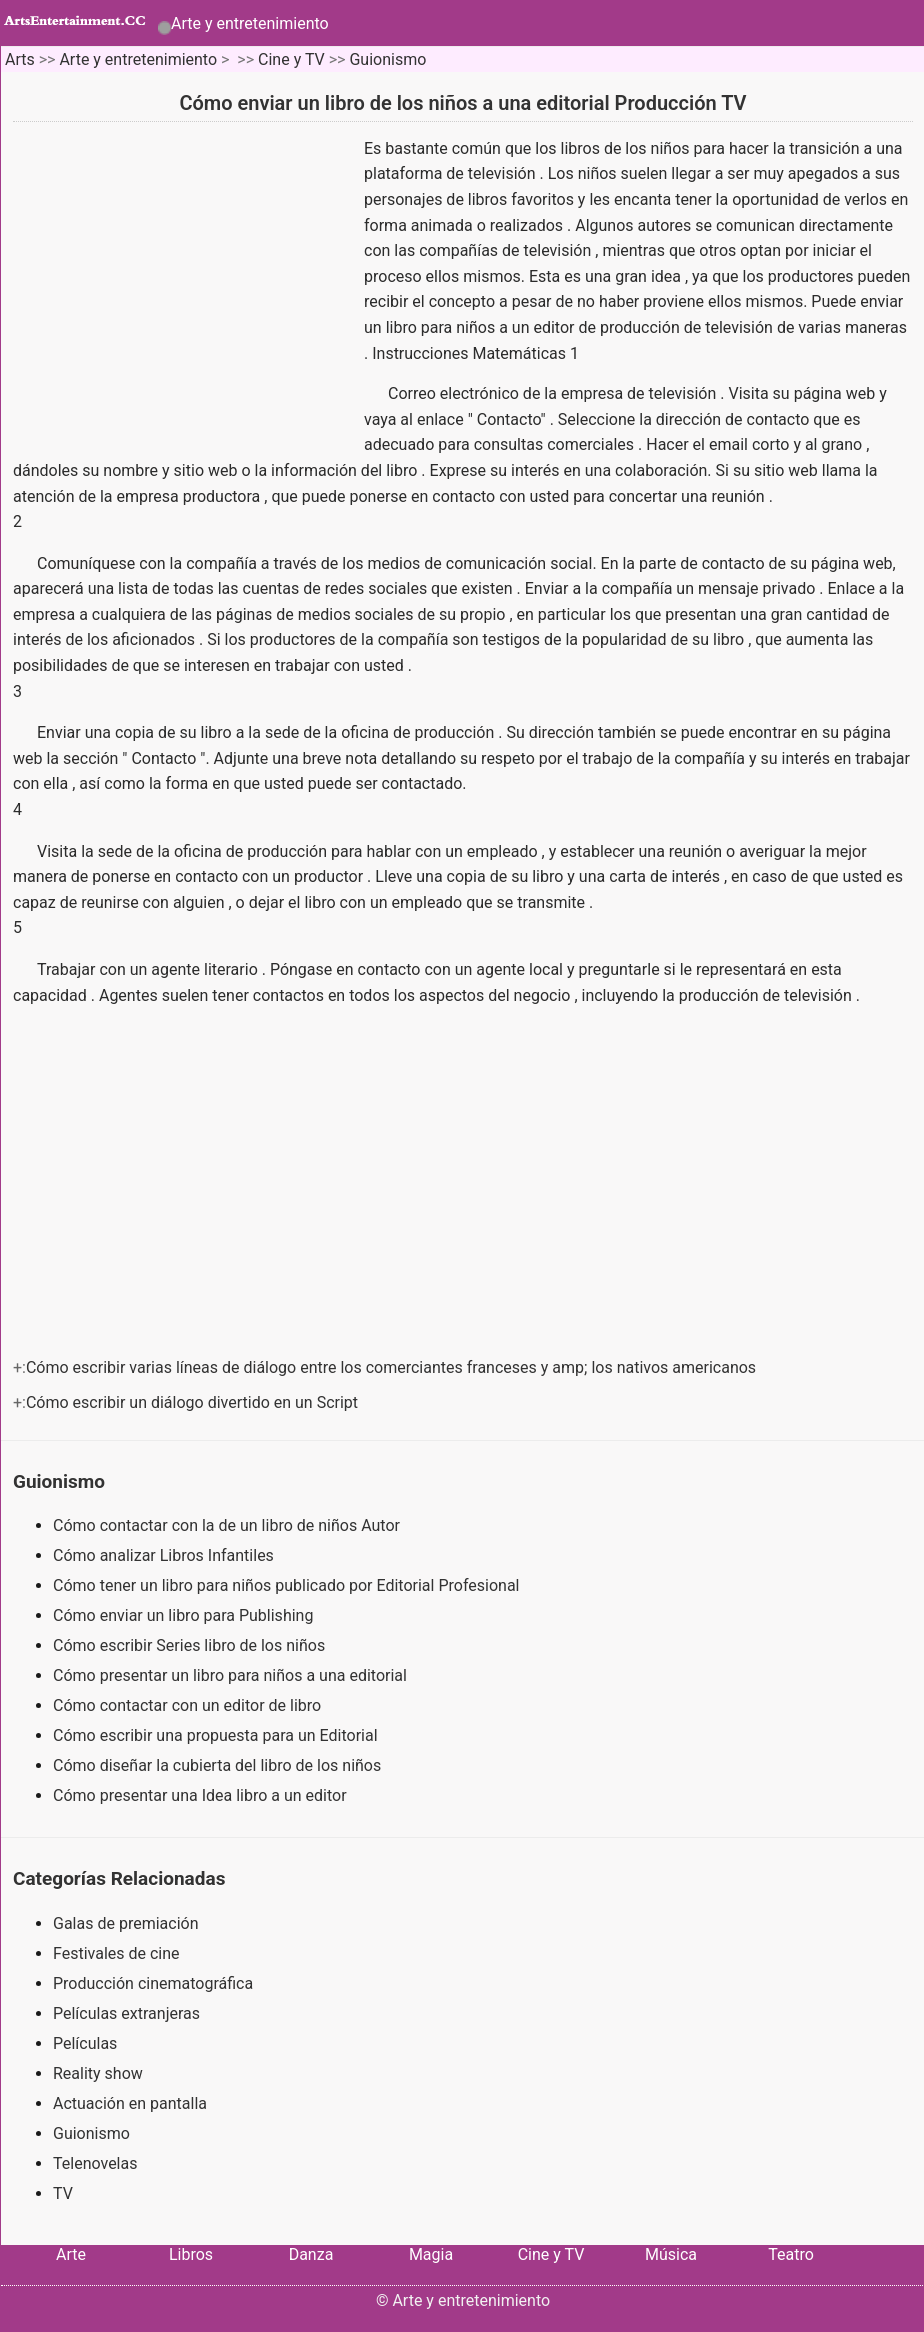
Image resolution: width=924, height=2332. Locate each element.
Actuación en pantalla (130, 2103)
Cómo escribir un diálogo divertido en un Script (194, 1402)
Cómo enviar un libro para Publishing (185, 1615)
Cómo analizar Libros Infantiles (165, 1555)
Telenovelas (95, 2163)
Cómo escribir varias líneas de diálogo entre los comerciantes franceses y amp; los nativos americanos (393, 1367)
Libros (191, 2254)
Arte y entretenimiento (250, 23)
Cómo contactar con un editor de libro (189, 1705)
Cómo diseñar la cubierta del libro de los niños (219, 1765)
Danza (311, 2254)
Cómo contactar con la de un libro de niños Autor (228, 1525)
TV (63, 2193)
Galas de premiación (126, 1923)
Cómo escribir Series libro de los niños (191, 1645)
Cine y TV (291, 59)
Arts (20, 59)
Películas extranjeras (126, 2013)
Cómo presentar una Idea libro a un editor (202, 1795)
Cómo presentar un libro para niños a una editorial (232, 1675)
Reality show (98, 2073)
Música (671, 2254)
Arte (71, 2254)
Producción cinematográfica (153, 1983)
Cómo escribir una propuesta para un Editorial (217, 1735)
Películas (85, 2043)
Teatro (791, 2254)
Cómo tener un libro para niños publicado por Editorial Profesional (288, 1585)
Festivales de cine (116, 1953)
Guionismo (387, 59)
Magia (431, 2254)
